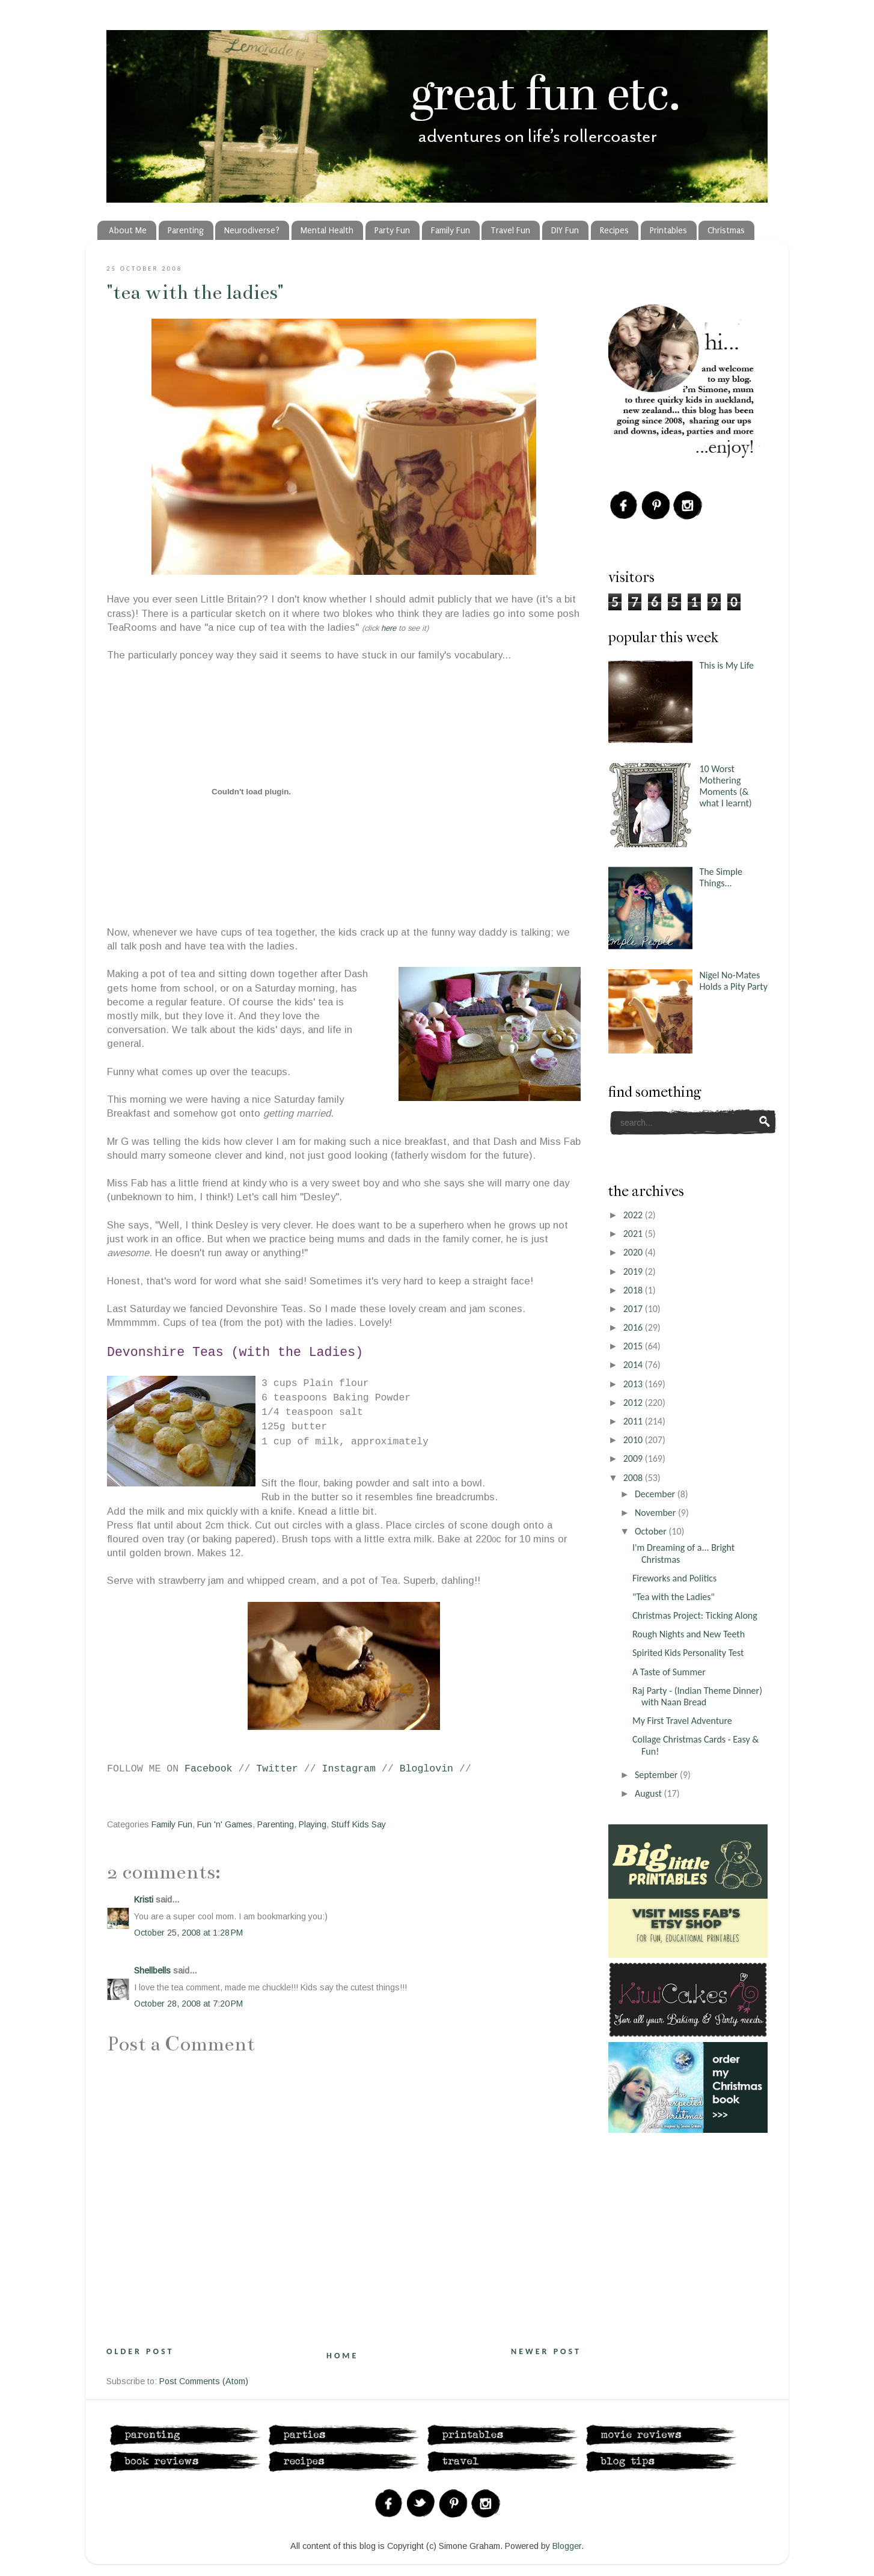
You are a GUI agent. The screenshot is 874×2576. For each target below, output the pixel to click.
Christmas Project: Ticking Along (694, 1615)
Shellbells (152, 1970)
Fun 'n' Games (224, 1824)
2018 (634, 1290)
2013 (634, 1384)
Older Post (140, 2351)
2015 (634, 1346)
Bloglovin (426, 1768)
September (657, 1774)
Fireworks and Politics (674, 1578)
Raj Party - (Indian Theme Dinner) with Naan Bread (697, 1696)
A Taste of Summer (669, 1672)
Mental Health (327, 230)
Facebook (208, 1768)
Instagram (349, 1768)
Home (342, 2356)
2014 (634, 1364)
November (656, 1512)
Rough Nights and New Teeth (688, 1634)
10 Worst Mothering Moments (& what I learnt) (725, 786)
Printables (668, 230)
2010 (634, 1440)
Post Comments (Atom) (203, 2381)
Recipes (614, 230)
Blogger (566, 2546)
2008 (634, 1477)
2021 (634, 1233)
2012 (634, 1402)
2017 (634, 1308)
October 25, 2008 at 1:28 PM (188, 1932)
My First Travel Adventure (682, 1720)
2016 (634, 1327)
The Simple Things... (720, 877)
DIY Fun (565, 230)
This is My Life (726, 665)
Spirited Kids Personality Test (688, 1652)
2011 (634, 1421)
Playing (312, 1824)
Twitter (277, 1768)
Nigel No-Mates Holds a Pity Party (733, 980)
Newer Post (546, 2351)
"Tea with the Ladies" (195, 292)
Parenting (186, 230)
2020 (634, 1252)
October (652, 1531)
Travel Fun (510, 230)
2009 (634, 1458)
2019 (634, 1271)
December (656, 1494)
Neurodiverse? (252, 230)
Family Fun (450, 230)
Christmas (726, 230)
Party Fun (392, 230)
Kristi (143, 1899)
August (649, 1793)
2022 (634, 1215)
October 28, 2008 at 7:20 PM (188, 2003)
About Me (128, 230)
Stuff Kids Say (358, 1824)
